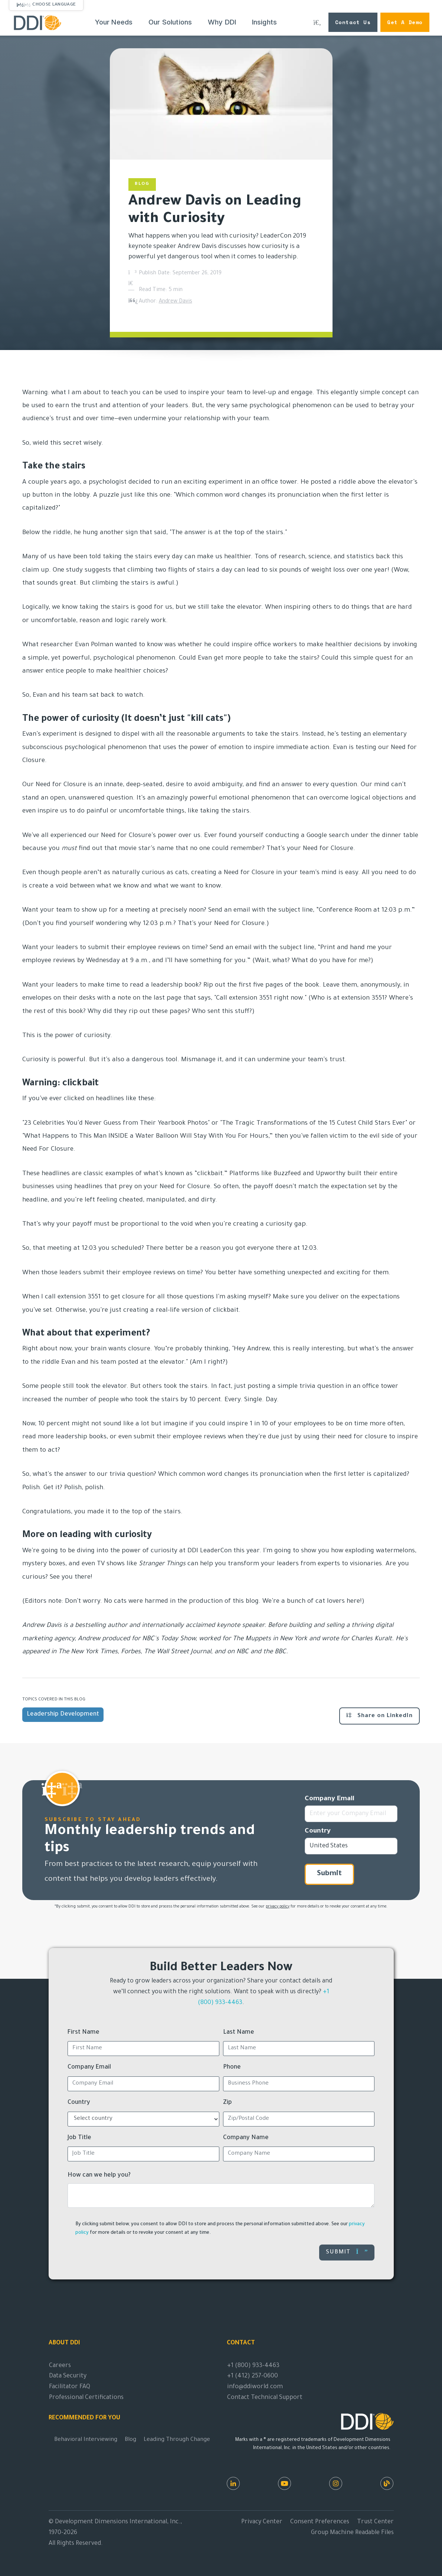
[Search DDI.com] (317, 22)
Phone (232, 2067)
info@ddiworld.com (255, 2387)
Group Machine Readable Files (352, 2533)
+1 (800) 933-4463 (253, 2366)
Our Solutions (170, 22)
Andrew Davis (175, 302)
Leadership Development (63, 1714)
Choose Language (54, 4)
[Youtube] (284, 2483)
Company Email (329, 1799)
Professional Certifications (86, 2397)
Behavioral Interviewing (85, 2440)
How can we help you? (99, 2175)
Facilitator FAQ (69, 2387)
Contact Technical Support (264, 2397)
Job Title (79, 2138)
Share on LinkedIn (379, 1715)
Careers (60, 2366)
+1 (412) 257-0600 (252, 2376)
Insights (264, 22)
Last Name (238, 2032)
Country (318, 1831)
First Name (83, 2032)
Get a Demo (405, 22)
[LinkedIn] (233, 2483)
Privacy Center (261, 2522)
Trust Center (375, 2522)
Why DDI (222, 22)
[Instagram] (335, 2483)
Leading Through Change (177, 2440)
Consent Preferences (319, 2522)
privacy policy (277, 1907)
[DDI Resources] (386, 2483)
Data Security (67, 2376)
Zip (227, 2102)
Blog (130, 2440)
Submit (329, 1874)
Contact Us (353, 22)
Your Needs (113, 22)
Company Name (246, 2138)
